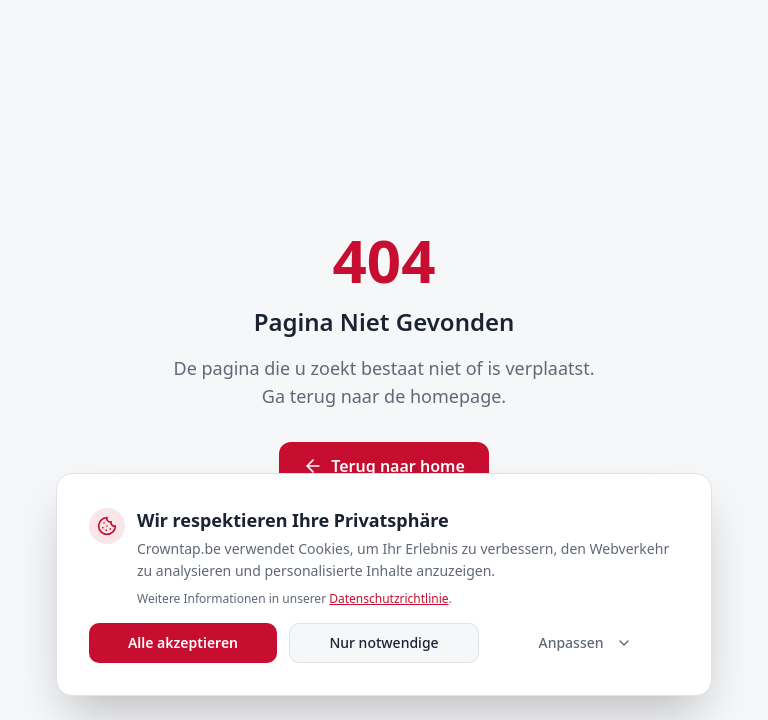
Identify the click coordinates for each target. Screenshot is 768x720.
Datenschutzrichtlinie (388, 598)
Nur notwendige (383, 642)
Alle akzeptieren (183, 642)
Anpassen (584, 642)
